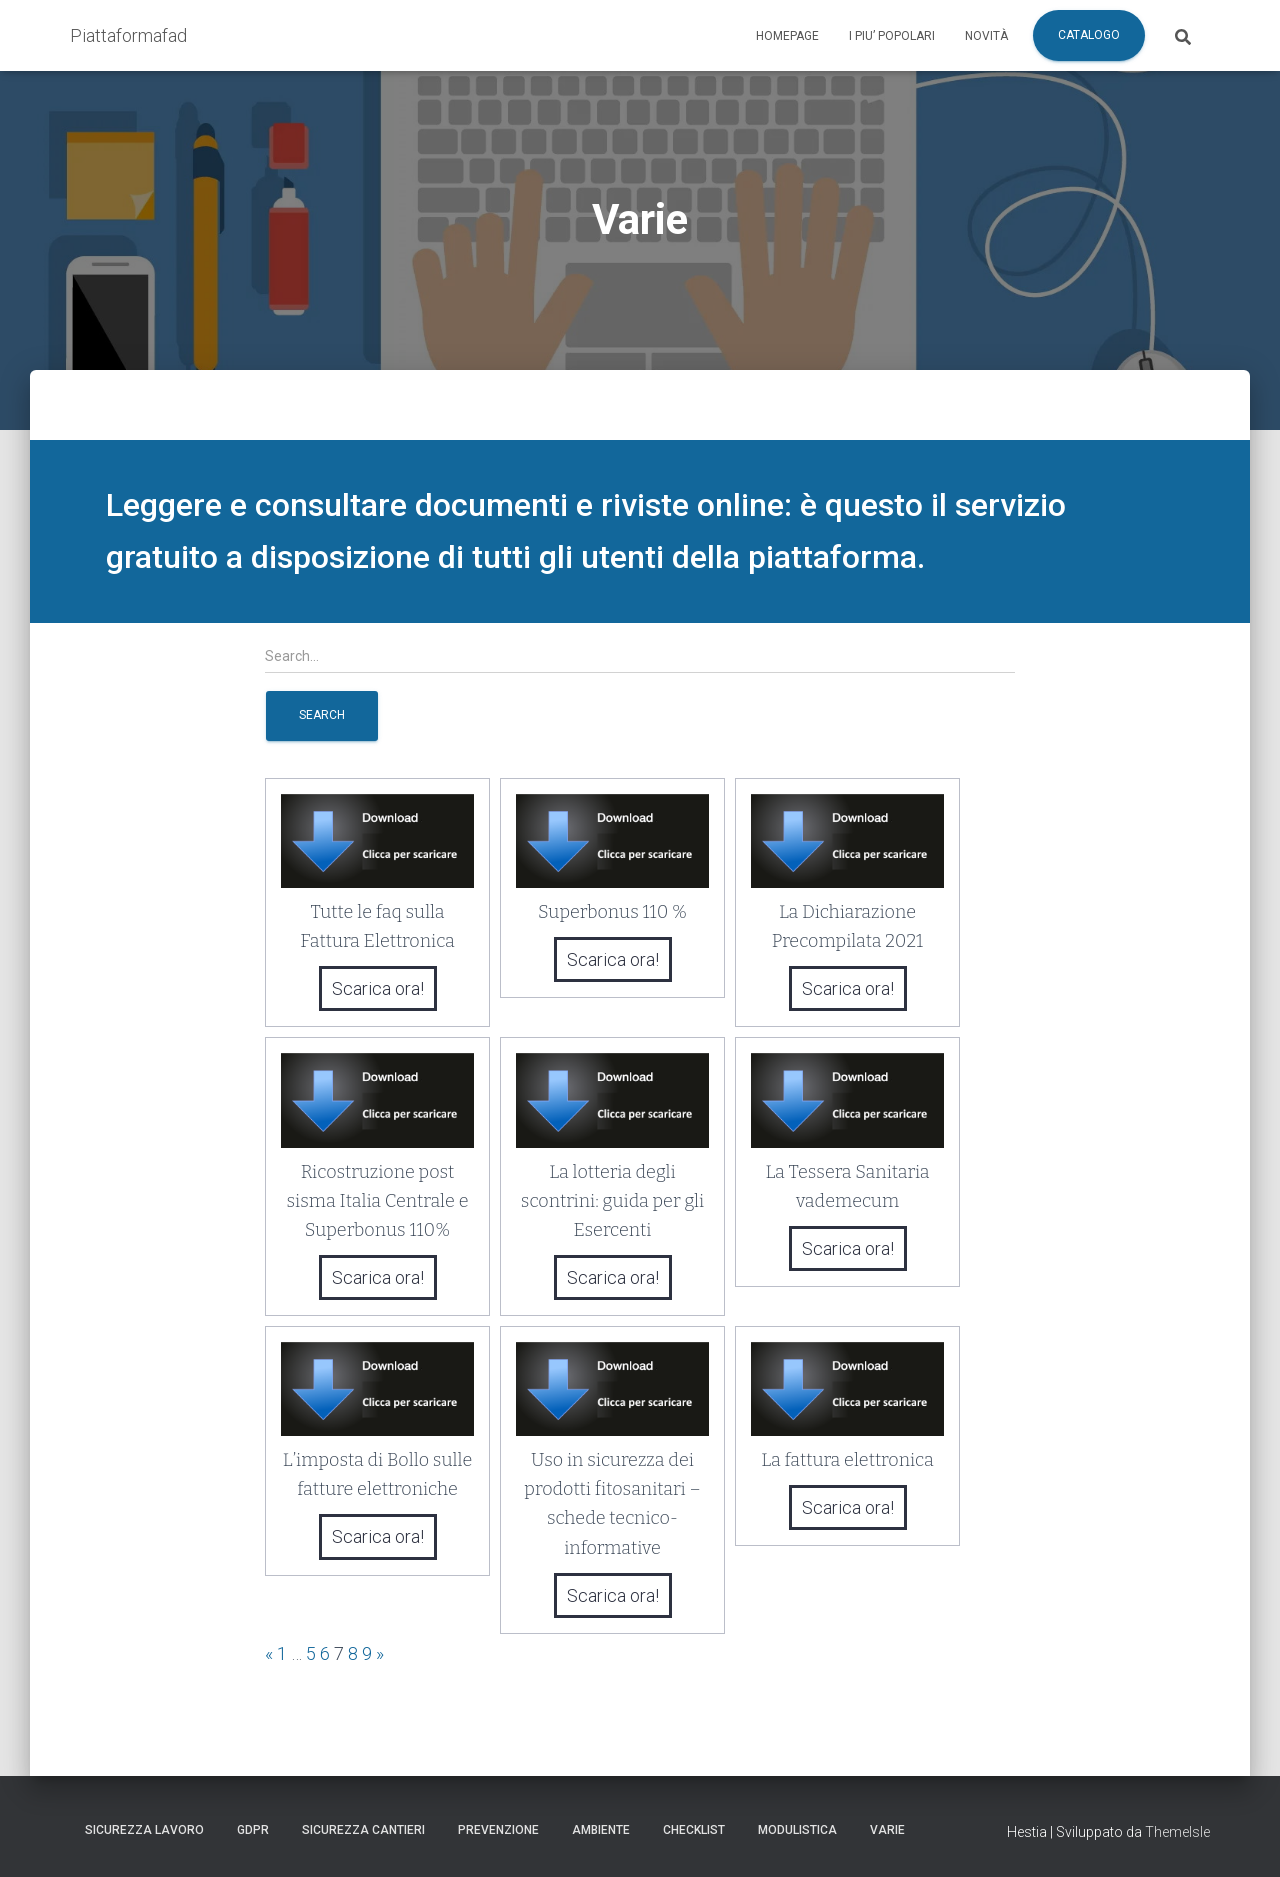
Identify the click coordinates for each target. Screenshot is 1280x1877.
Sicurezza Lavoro (144, 1830)
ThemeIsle (1177, 1832)
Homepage (787, 36)
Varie (887, 1830)
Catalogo (1089, 35)
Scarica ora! (378, 988)
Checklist (694, 1830)
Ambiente (601, 1830)
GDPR (253, 1830)
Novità (986, 36)
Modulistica (797, 1830)
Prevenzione (498, 1830)
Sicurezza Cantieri (363, 1830)
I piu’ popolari (892, 36)
